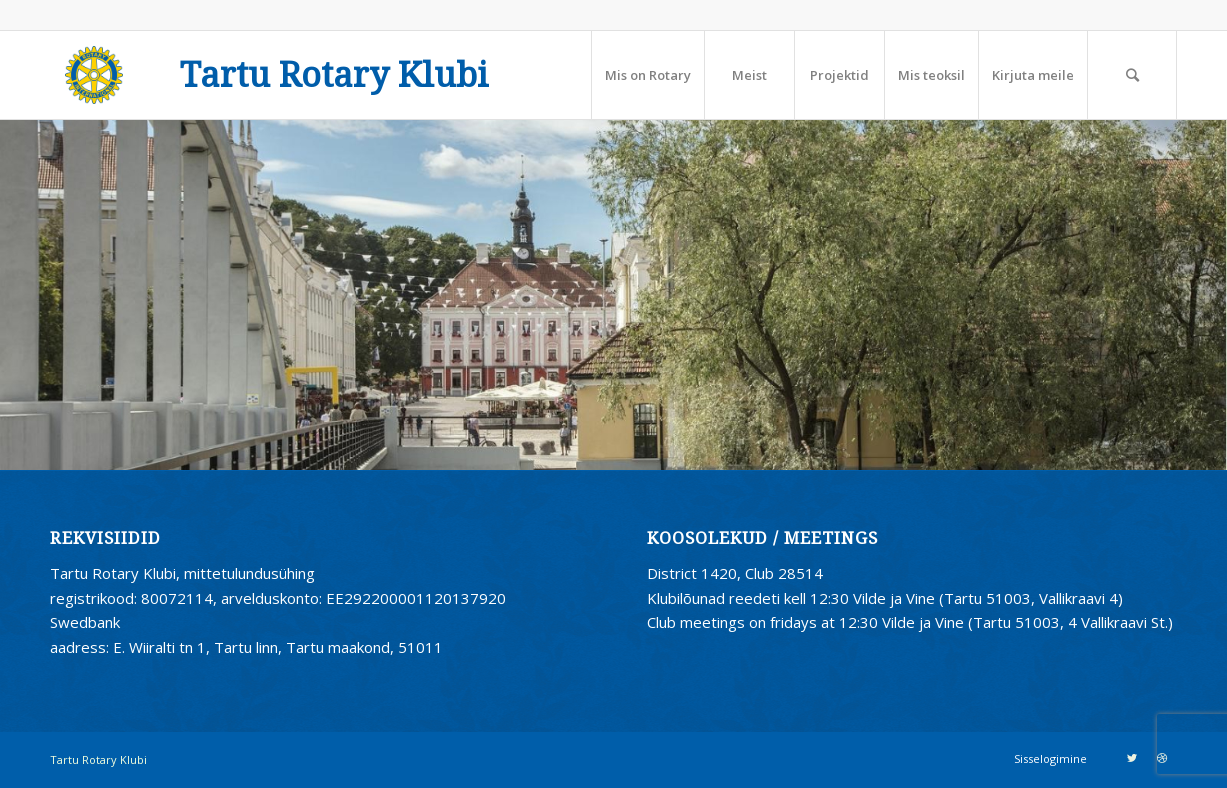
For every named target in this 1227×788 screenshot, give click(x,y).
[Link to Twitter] (1132, 758)
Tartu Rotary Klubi (334, 76)
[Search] (1132, 75)
